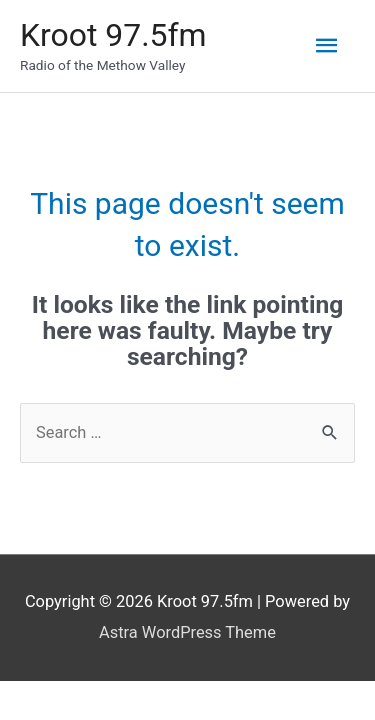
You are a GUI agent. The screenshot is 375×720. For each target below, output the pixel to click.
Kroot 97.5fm (113, 35)
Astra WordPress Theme (187, 632)
